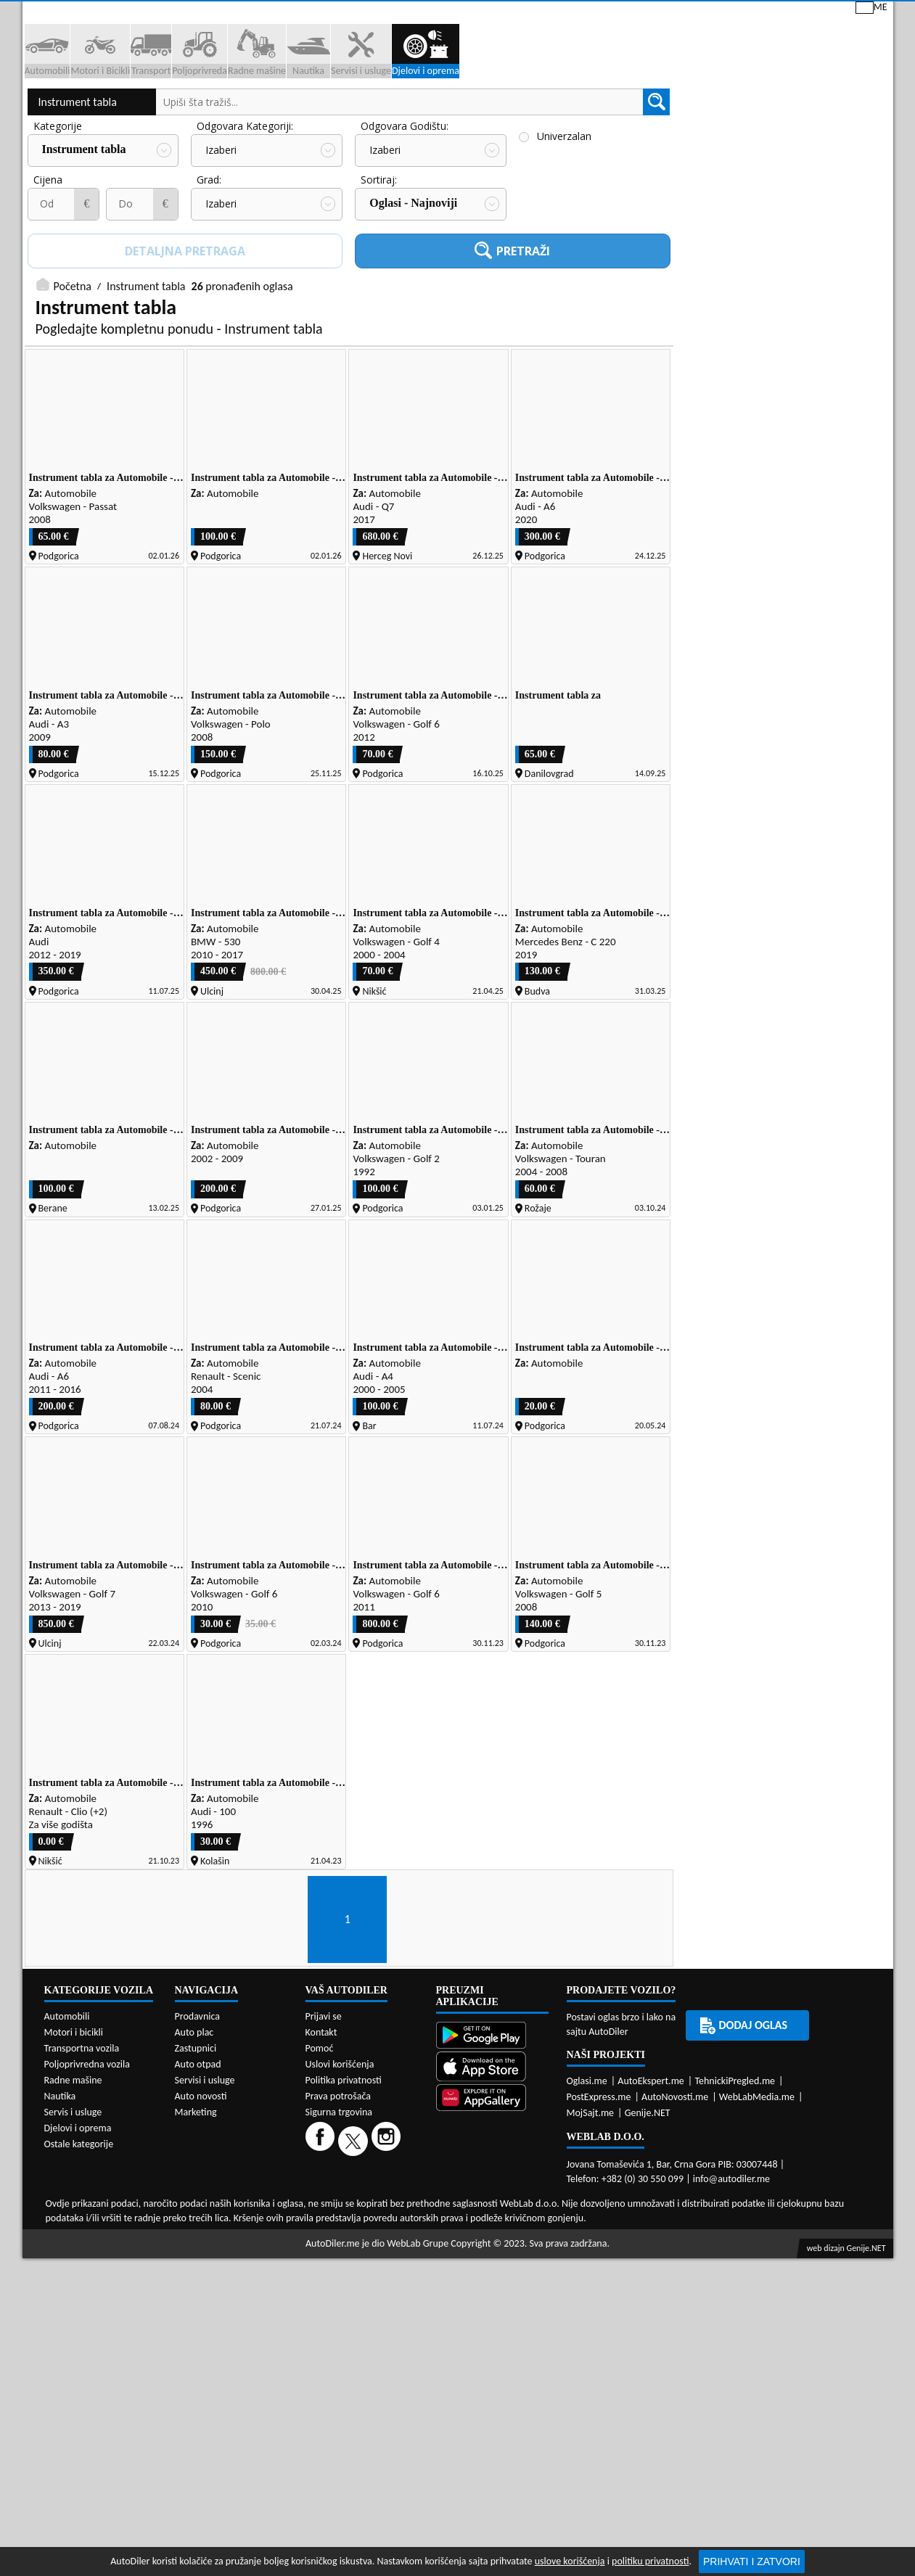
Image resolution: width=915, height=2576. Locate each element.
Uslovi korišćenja (339, 2200)
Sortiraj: (379, 281)
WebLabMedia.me (757, 2233)
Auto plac (194, 2169)
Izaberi (221, 252)
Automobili (67, 2153)
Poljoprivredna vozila (87, 2200)
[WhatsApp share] (767, 1522)
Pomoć (319, 2184)
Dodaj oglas (846, 111)
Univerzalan (564, 238)
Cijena (47, 281)
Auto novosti (201, 2232)
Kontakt (718, 13)
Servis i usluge (73, 2248)
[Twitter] (355, 2276)
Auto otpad (198, 2200)
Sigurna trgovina (339, 2248)
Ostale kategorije (79, 2280)
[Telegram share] (854, 1522)
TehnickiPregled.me (734, 2217)
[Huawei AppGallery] (492, 2235)
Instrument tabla (77, 204)
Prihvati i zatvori (751, 2561)
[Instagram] (388, 2276)
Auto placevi (299, 111)
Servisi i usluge (601, 111)
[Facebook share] (707, 1522)
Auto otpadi (493, 111)
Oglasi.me (587, 2217)
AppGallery (557, 14)
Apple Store (467, 13)
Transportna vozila (82, 2184)
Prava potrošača (338, 2232)
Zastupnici (397, 111)
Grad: (209, 281)
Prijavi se (792, 13)
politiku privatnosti (650, 2561)
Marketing (642, 14)
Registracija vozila (727, 111)
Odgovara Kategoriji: (245, 228)
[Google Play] (492, 2173)
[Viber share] (796, 1522)
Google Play (375, 13)
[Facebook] (321, 2276)
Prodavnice (200, 111)
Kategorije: (58, 228)
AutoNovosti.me (674, 2233)
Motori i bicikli (73, 2169)
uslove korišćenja (570, 2561)
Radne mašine (73, 2216)
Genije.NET (647, 2249)
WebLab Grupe (417, 2380)
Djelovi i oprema (78, 2264)
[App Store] (492, 2204)
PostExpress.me (599, 2233)
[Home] (35, 110)
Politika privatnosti (343, 2216)
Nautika (60, 2232)
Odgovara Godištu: (404, 228)
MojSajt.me (591, 2249)
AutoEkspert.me (650, 2217)
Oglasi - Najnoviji (413, 304)
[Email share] (826, 1522)
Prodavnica (198, 2153)
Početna (72, 388)
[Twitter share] (737, 1522)
